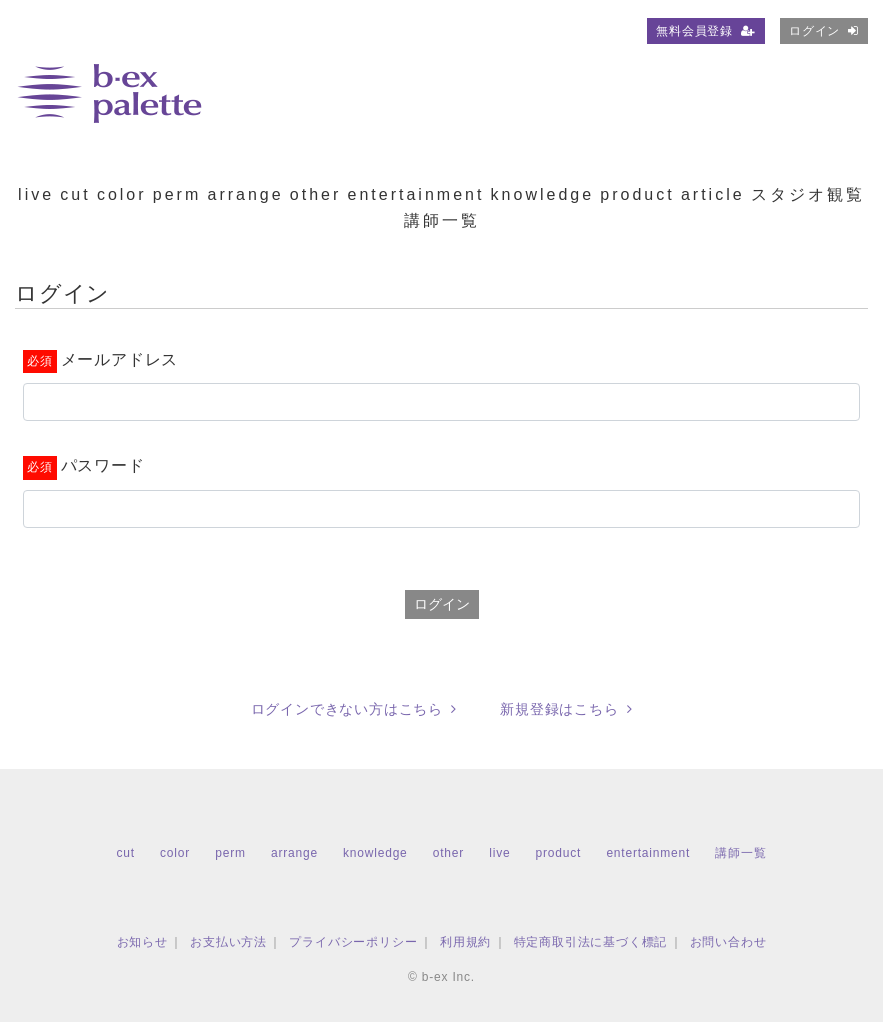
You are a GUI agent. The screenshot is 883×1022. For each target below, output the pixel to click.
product (637, 194)
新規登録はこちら (566, 709)
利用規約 (465, 942)
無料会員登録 (706, 31)
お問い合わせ (728, 942)
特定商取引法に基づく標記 (591, 942)
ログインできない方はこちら (354, 709)
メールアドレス (120, 359)
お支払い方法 (228, 942)
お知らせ (142, 942)
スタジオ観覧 (808, 194)
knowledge (543, 194)
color (122, 194)
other (315, 194)
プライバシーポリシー (353, 942)
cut (75, 194)
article (713, 194)
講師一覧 (442, 220)
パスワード (103, 465)
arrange (245, 194)
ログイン (824, 31)
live (36, 194)
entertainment (416, 194)
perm (177, 194)
